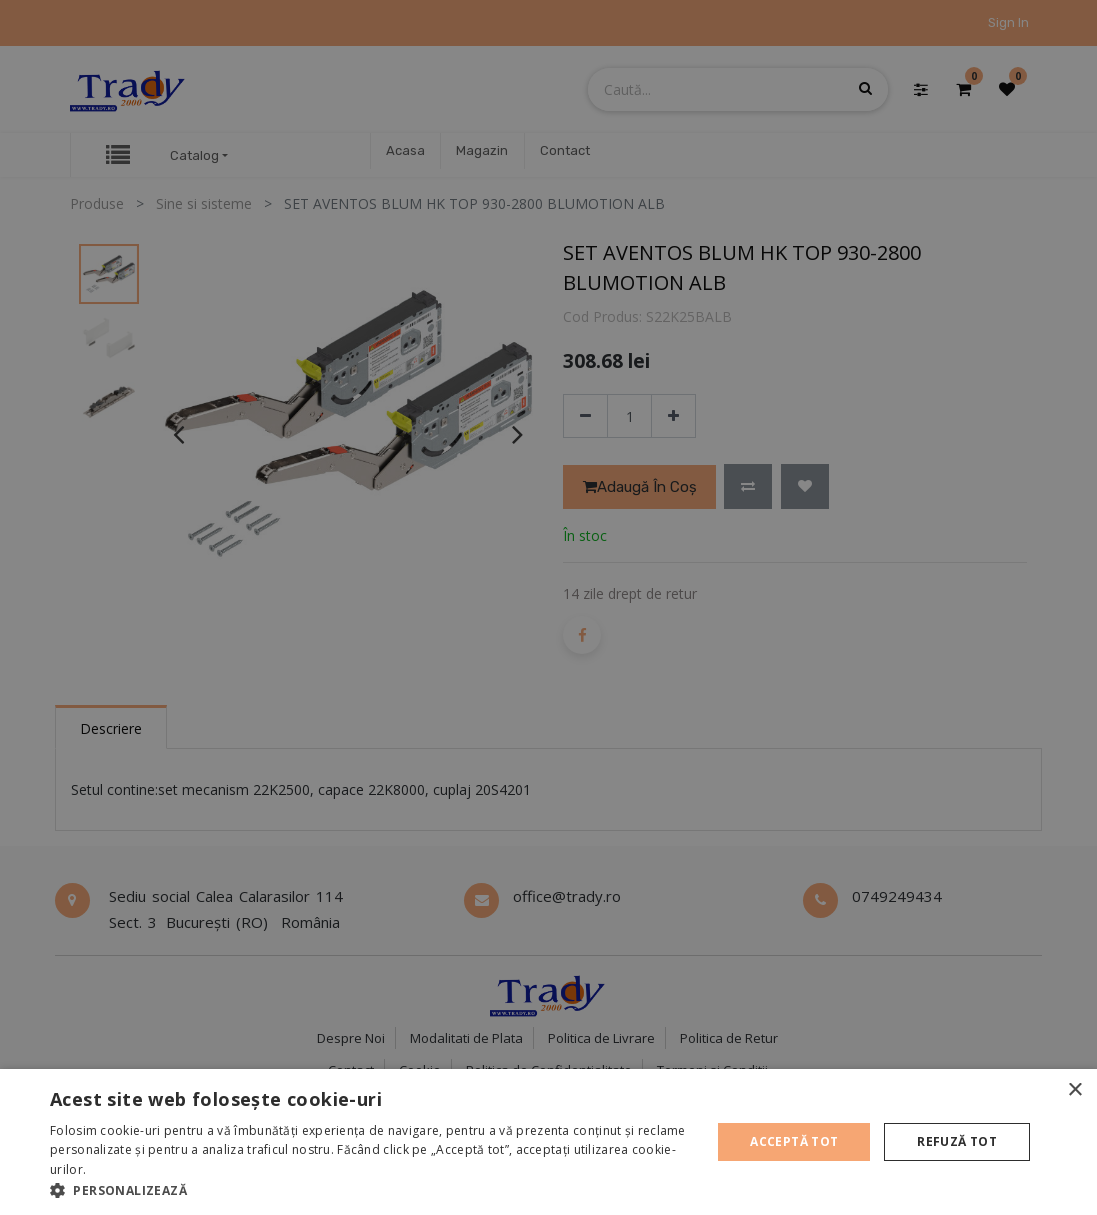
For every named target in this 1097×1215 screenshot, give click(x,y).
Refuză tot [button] (957, 1141)
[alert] (548, 607)
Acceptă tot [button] (794, 1141)
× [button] (1074, 1090)
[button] (371, 1190)
